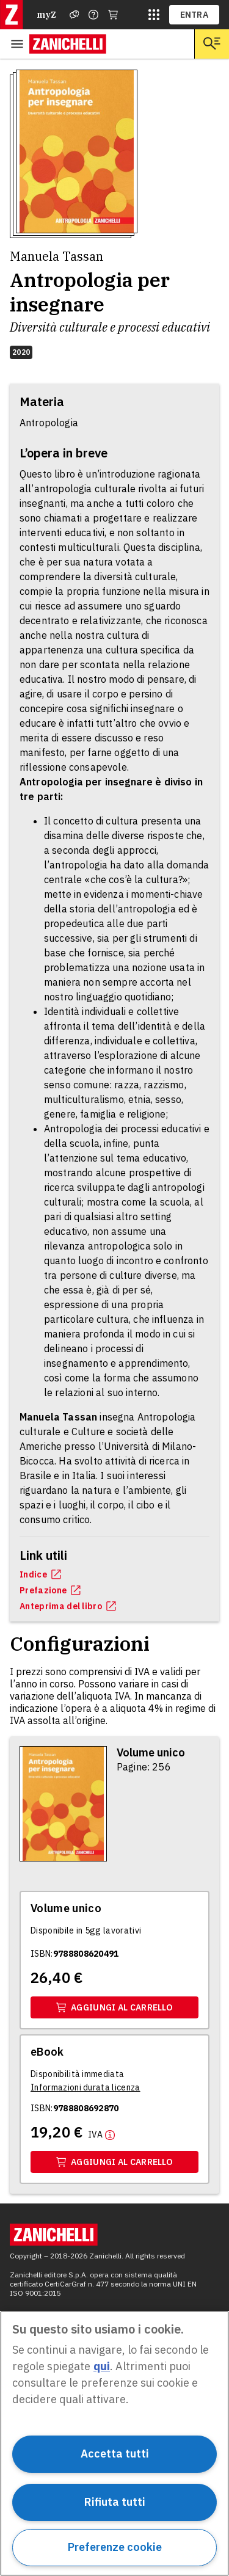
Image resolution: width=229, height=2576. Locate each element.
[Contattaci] (93, 15)
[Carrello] (113, 15)
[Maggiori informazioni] (101, 2134)
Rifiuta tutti (114, 2502)
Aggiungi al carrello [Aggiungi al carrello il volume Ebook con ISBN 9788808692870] (114, 2161)
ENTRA (194, 14)
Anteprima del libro (68, 1606)
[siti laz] (153, 14)
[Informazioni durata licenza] (85, 2087)
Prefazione (50, 1590)
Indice (40, 1574)
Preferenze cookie (115, 2547)
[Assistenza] (74, 15)
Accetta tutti (115, 2454)
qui (101, 2366)
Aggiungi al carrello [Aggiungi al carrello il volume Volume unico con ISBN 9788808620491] (114, 2007)
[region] (114, 2443)
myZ (46, 14)
